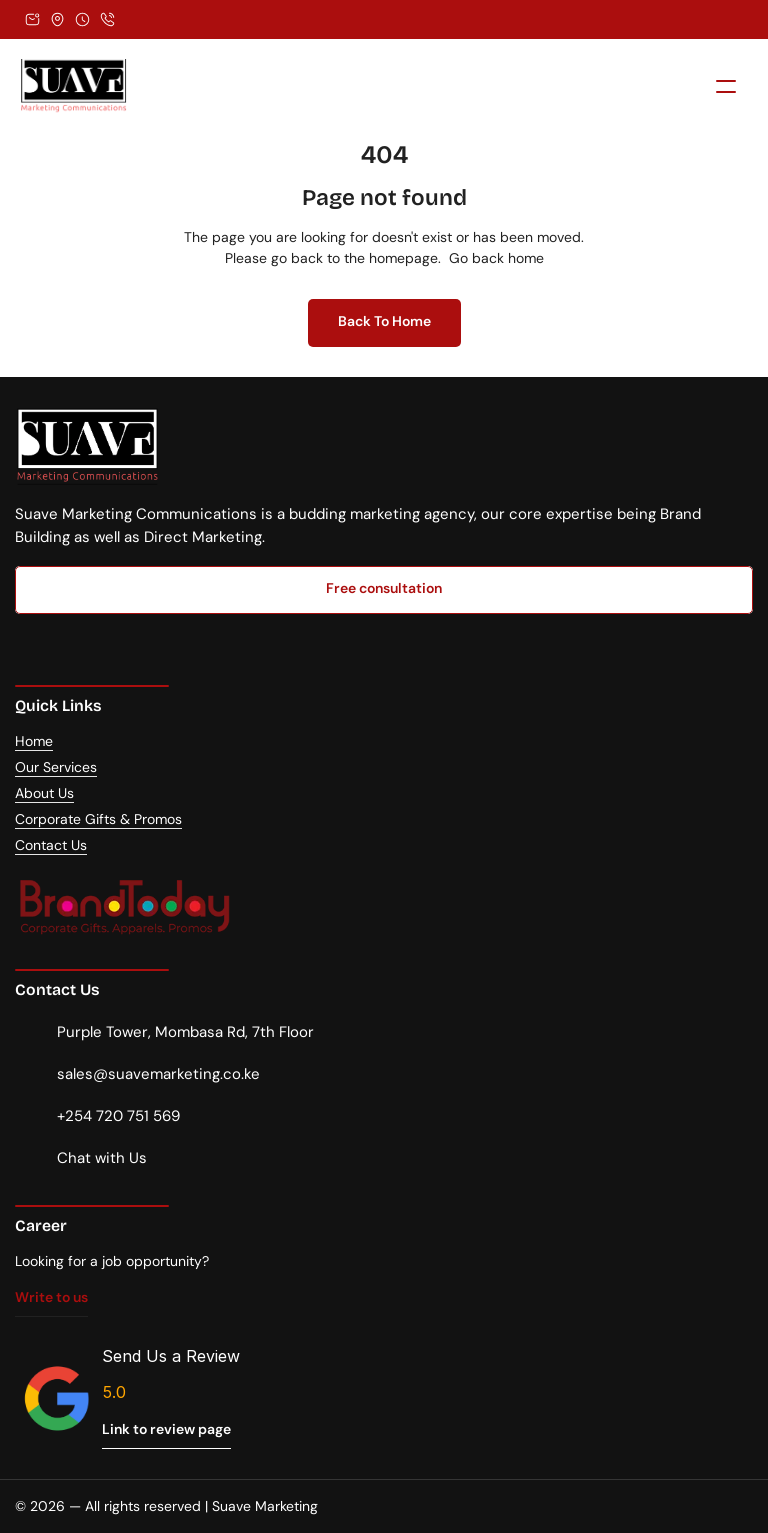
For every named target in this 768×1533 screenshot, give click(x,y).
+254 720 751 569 (118, 1116)
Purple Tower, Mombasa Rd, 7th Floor (185, 1032)
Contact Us (51, 845)
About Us (44, 793)
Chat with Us (102, 1158)
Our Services (56, 767)
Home (34, 741)
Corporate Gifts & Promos (98, 819)
